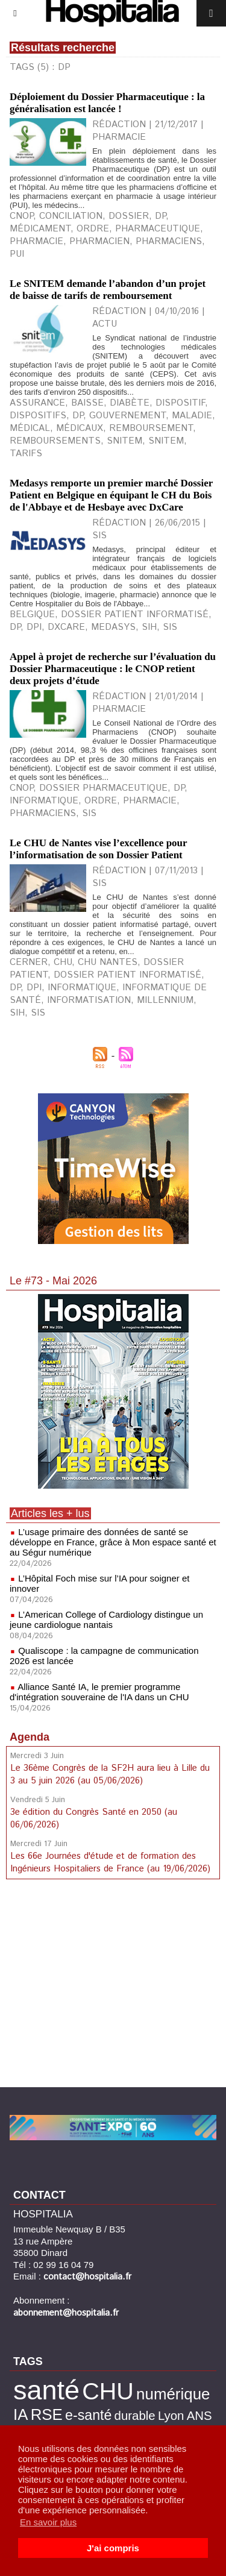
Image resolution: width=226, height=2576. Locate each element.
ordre (93, 228)
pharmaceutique (157, 228)
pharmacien (99, 241)
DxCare (66, 627)
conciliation (70, 216)
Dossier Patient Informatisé (135, 614)
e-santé (88, 2415)
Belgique (32, 614)
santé (46, 2390)
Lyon (171, 2415)
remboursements (55, 441)
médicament (40, 228)
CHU (63, 962)
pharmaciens (169, 241)
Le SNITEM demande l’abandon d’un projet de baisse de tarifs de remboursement (108, 289)
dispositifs (38, 415)
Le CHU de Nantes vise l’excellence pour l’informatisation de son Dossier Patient (98, 849)
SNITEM (166, 441)
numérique (173, 2394)
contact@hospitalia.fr (87, 2276)
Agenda (29, 1737)
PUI (17, 254)
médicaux (79, 428)
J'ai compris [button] (113, 2548)
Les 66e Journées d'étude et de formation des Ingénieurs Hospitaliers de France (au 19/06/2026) (110, 1862)
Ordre (100, 800)
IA (20, 2414)
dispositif (180, 403)
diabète (129, 403)
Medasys (113, 627)
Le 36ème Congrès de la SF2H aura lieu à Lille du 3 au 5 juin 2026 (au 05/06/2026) (110, 1774)
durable (135, 2415)
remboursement (151, 428)
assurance (37, 403)
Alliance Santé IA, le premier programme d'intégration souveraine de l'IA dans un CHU (99, 1692)
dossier (128, 216)
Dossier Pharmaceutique (103, 788)
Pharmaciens (43, 813)
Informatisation (89, 1000)
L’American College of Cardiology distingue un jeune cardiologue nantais (106, 1619)
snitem (124, 441)
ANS (199, 2415)
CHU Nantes (107, 962)
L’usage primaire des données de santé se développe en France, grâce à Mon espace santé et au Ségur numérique (113, 1542)
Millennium (165, 1000)
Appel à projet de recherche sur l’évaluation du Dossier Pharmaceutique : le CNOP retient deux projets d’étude (113, 668)
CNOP (21, 216)
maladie (192, 415)
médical (30, 428)
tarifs (26, 453)
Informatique (44, 800)
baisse (87, 403)
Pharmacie (150, 800)
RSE (47, 2414)
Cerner (29, 962)
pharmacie (36, 241)
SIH (149, 627)
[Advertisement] (113, 1985)
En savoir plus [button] (48, 2522)
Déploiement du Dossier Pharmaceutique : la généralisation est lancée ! (107, 103)
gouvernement (127, 415)
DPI (34, 627)
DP (160, 216)
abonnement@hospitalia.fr (66, 2313)
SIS (170, 627)
